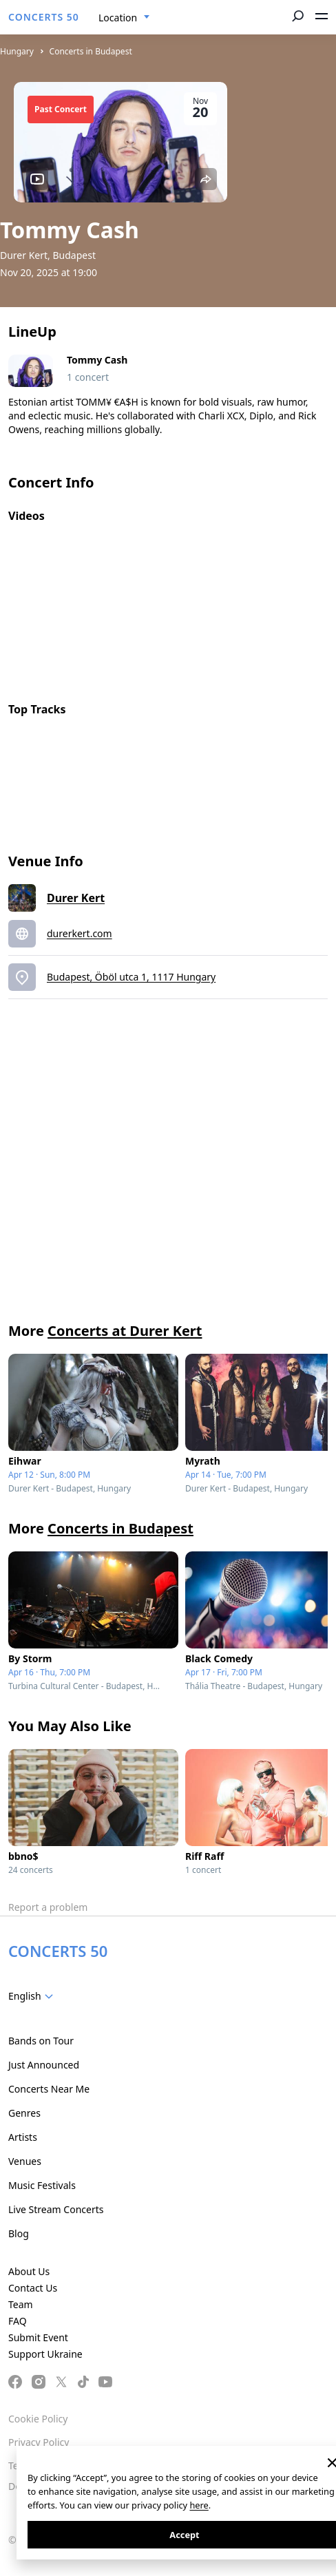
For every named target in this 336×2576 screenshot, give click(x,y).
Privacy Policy (38, 2442)
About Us (29, 2271)
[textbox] (33, 1996)
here (198, 2505)
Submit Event (38, 2337)
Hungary (17, 51)
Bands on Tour (41, 2040)
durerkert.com (79, 933)
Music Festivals (42, 2185)
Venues (24, 2161)
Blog (18, 2233)
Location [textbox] (117, 17)
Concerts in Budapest (91, 51)
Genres (24, 2112)
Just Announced (43, 2064)
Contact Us (32, 2287)
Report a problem (47, 1907)
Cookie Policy (37, 2418)
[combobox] (124, 18)
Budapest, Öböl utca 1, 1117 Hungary (131, 976)
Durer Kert (76, 897)
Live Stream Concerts (55, 2209)
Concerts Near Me (49, 2088)
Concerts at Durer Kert (125, 1330)
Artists (22, 2137)
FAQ (17, 2320)
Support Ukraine (45, 2353)
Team (20, 2304)
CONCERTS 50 (43, 16)
